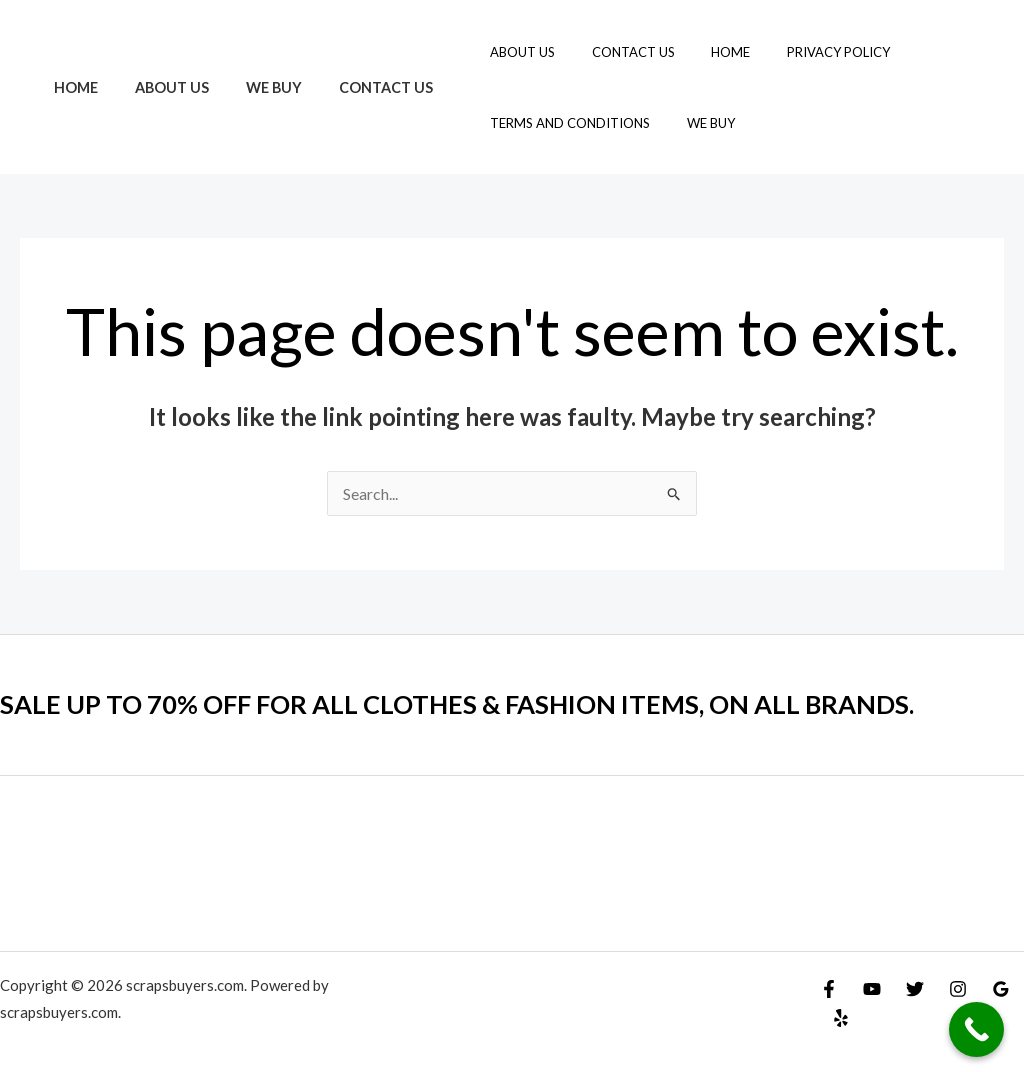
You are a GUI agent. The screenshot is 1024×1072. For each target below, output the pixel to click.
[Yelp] (841, 1018)
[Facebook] (829, 989)
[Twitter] (915, 989)
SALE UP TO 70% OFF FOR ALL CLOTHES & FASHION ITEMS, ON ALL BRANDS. (464, 704)
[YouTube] (872, 989)
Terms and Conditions (531, 123)
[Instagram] (958, 989)
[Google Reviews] (1001, 989)
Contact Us (357, 87)
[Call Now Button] (976, 1029)
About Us (159, 87)
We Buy (253, 87)
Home (71, 87)
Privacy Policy (767, 52)
